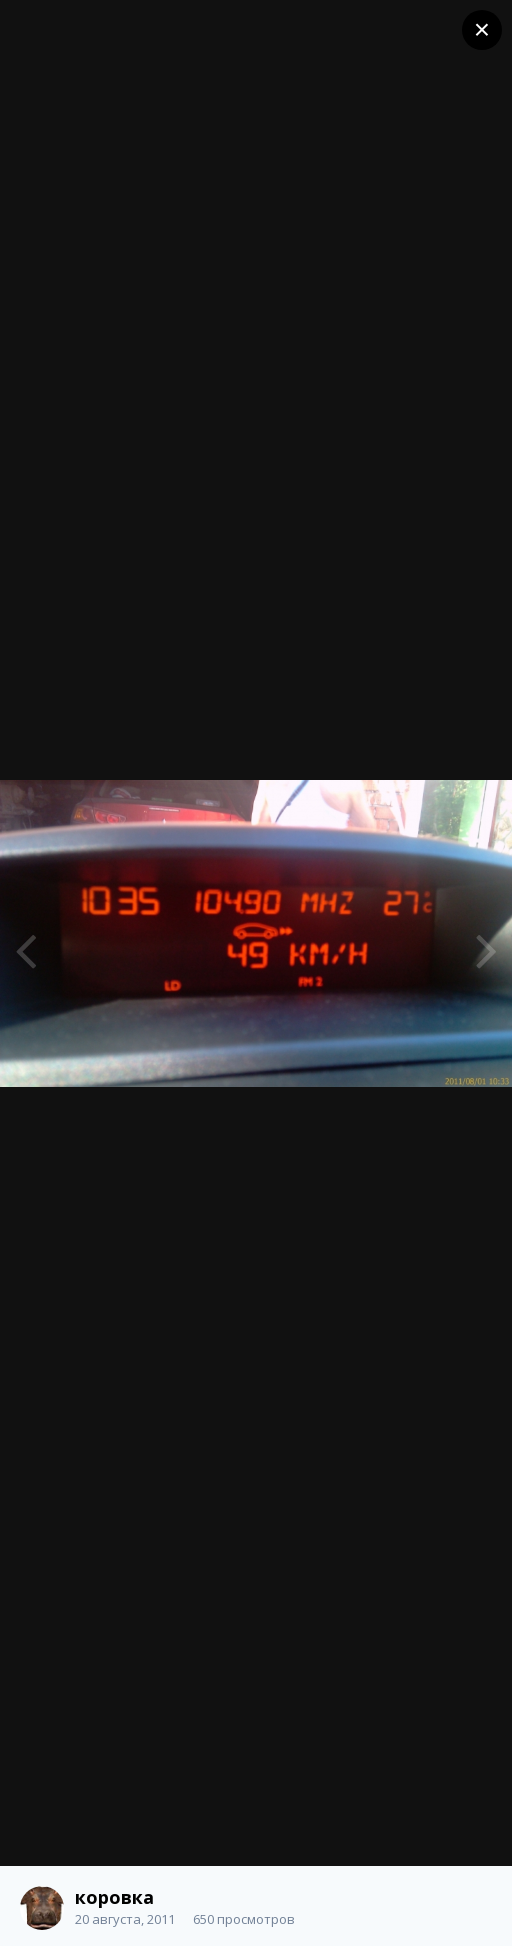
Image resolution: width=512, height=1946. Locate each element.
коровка (114, 1897)
